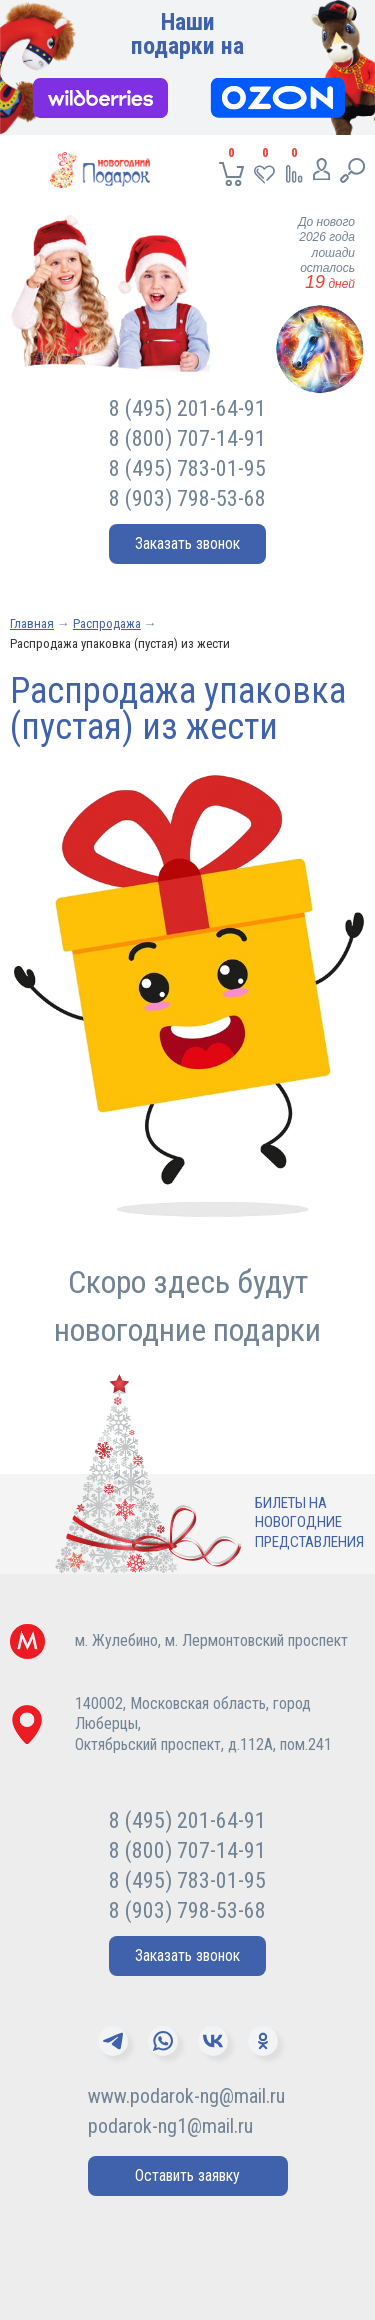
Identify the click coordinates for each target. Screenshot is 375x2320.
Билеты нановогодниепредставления (309, 1522)
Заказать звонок (187, 543)
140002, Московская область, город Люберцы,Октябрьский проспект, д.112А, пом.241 (203, 1724)
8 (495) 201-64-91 (187, 408)
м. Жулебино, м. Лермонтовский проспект (211, 1640)
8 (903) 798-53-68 (187, 498)
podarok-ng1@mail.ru (170, 2126)
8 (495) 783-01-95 (187, 468)
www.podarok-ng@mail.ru (186, 2096)
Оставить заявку (187, 2175)
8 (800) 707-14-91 (187, 438)
